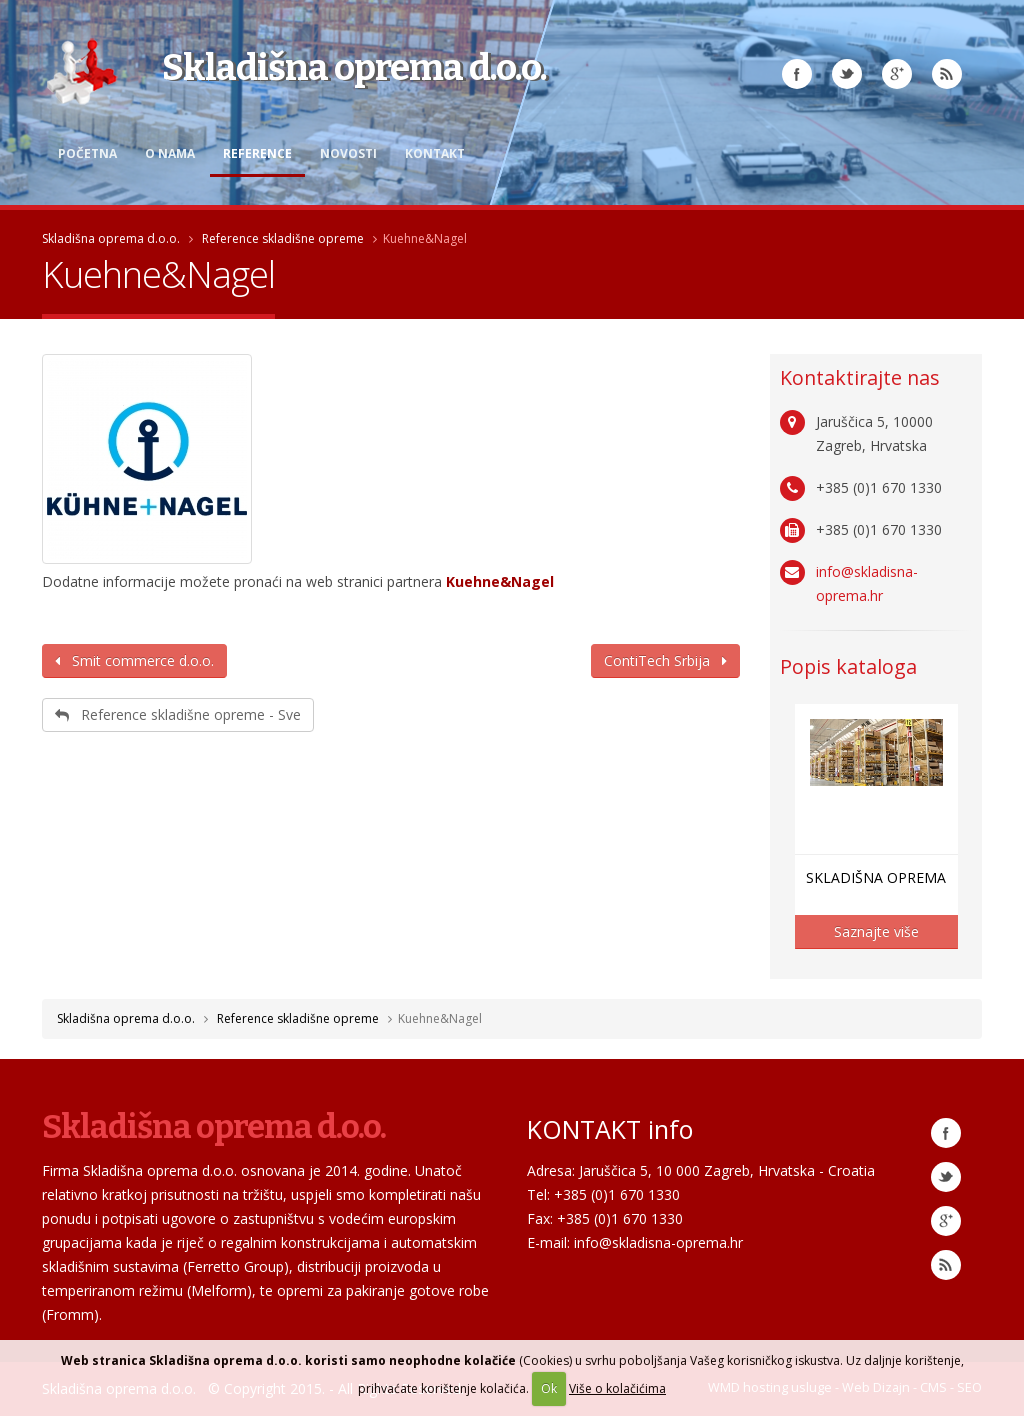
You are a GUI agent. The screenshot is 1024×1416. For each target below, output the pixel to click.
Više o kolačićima (617, 1388)
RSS (947, 74)
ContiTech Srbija (665, 660)
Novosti (348, 153)
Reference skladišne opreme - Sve (178, 714)
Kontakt (435, 153)
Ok (549, 1388)
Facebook (797, 74)
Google (946, 1221)
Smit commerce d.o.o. (134, 660)
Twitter (847, 74)
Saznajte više (876, 931)
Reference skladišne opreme (283, 238)
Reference (257, 153)
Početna (87, 153)
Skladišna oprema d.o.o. (111, 238)
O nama (170, 153)
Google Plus (897, 74)
